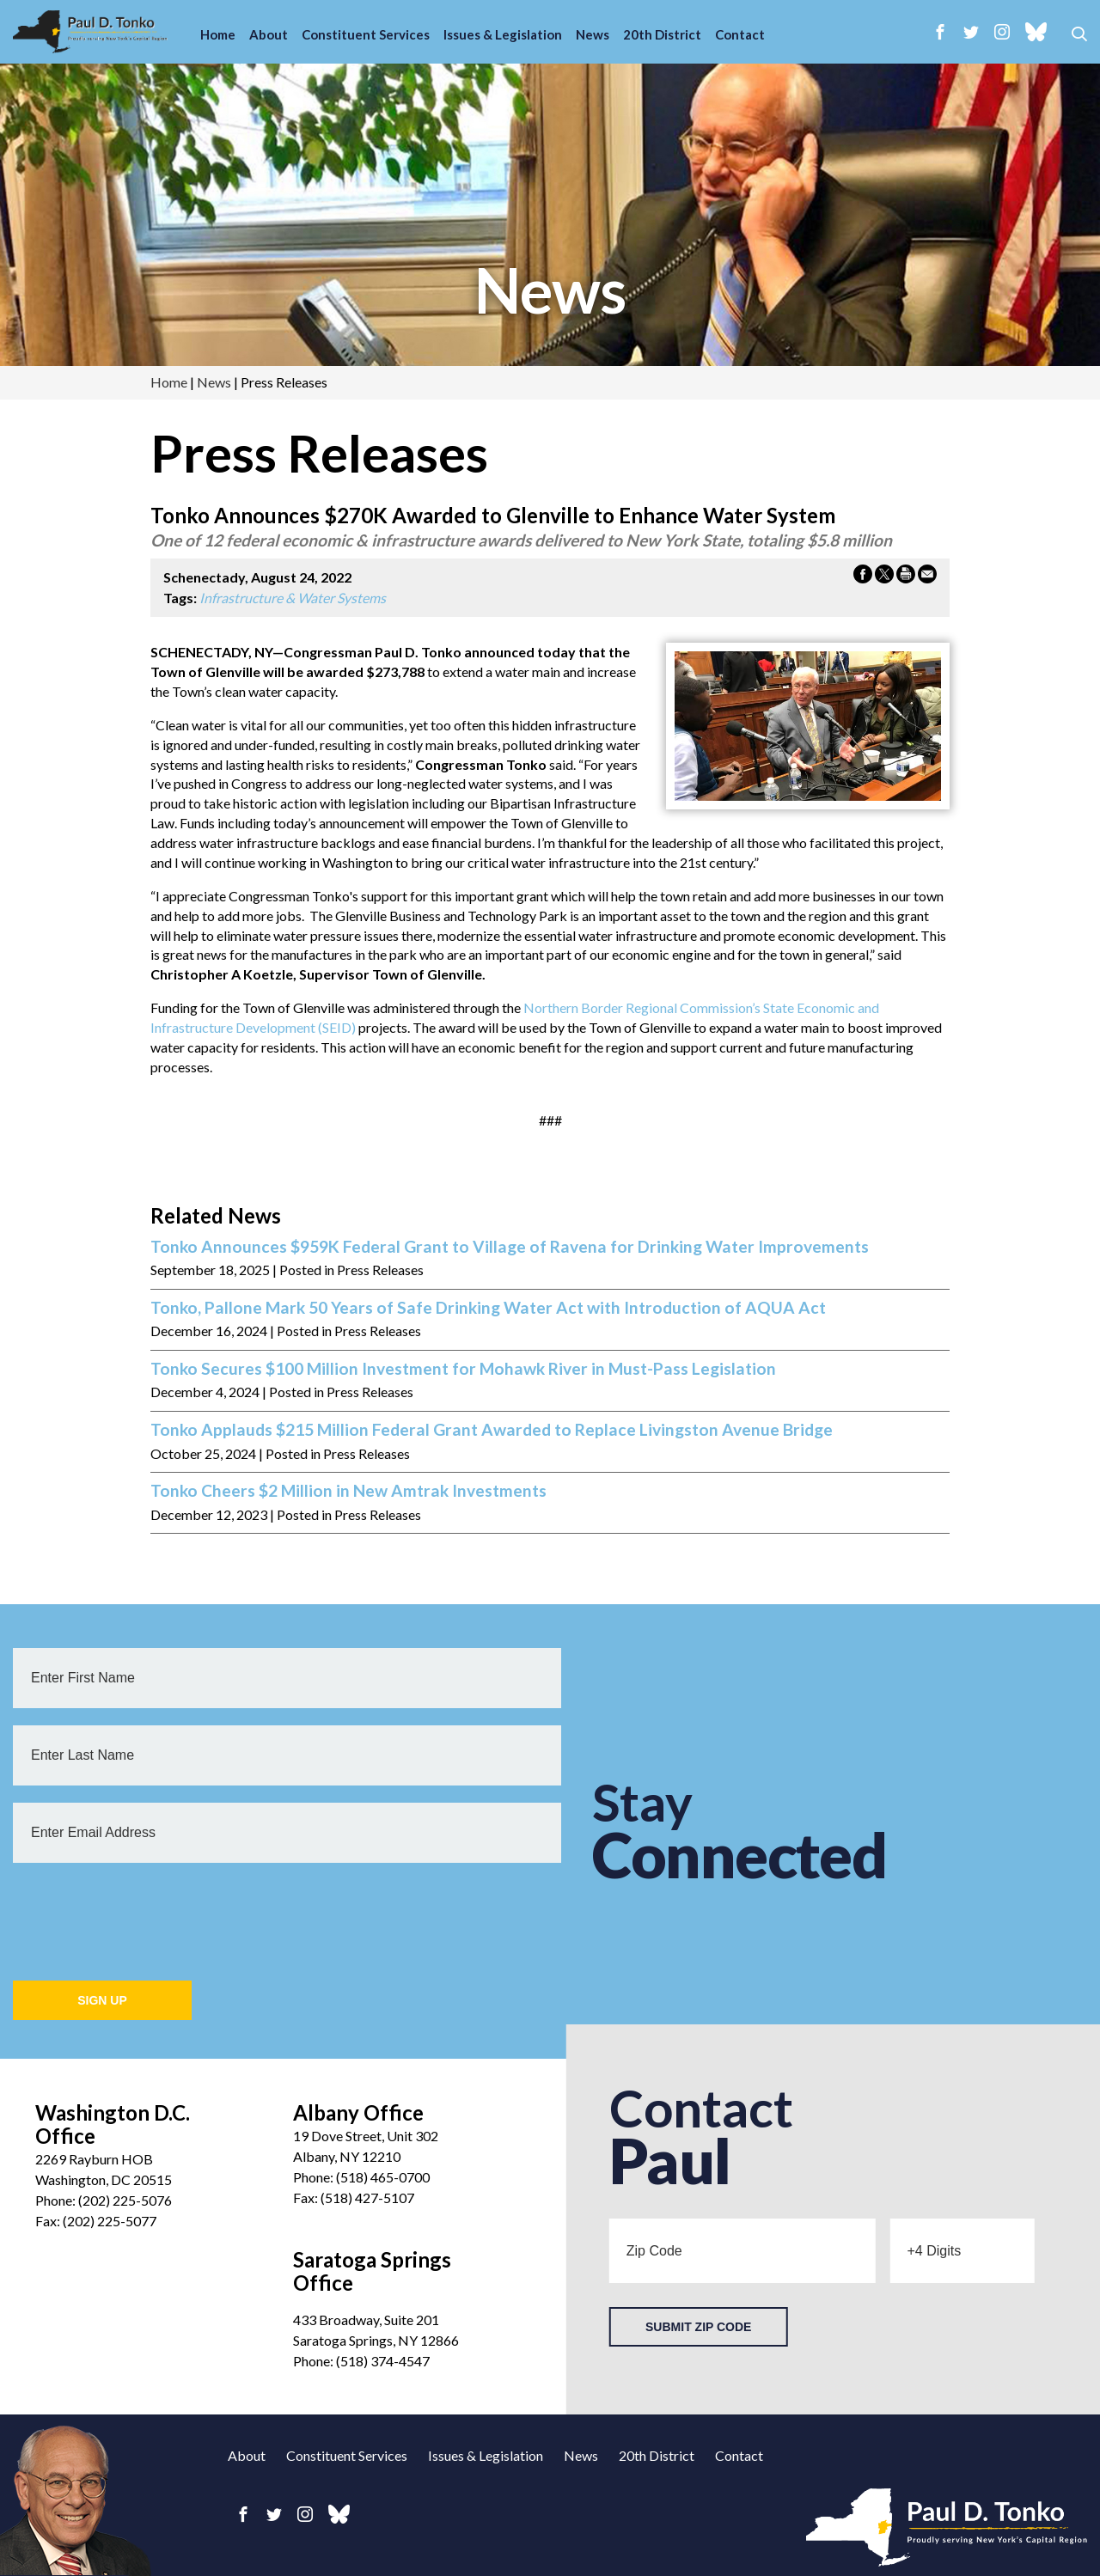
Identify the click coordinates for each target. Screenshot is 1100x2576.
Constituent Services (366, 34)
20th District (662, 34)
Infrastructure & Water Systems (292, 597)
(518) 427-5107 (367, 2197)
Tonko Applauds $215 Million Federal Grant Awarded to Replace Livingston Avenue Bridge (491, 1429)
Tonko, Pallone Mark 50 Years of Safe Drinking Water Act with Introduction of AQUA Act (488, 1307)
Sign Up (102, 2000)
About (268, 34)
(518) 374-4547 (383, 2361)
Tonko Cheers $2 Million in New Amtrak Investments (348, 1490)
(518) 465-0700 (383, 2177)
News (592, 34)
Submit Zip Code (698, 2327)
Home (217, 34)
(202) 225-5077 (109, 2221)
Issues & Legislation (502, 34)
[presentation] (143, 1913)
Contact (740, 34)
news (550, 290)
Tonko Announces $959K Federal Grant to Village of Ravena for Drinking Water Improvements (509, 1246)
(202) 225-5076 (125, 2200)
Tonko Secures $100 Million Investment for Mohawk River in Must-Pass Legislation (463, 1368)
